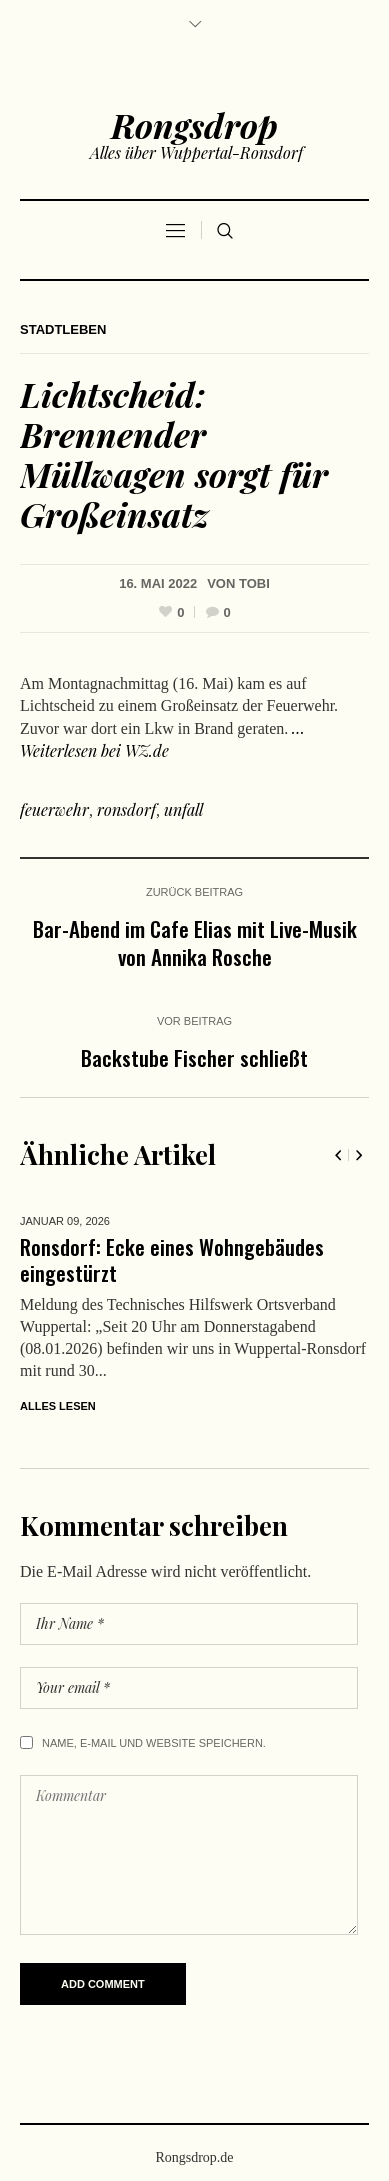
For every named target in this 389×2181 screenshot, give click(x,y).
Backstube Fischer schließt (194, 1057)
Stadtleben (63, 329)
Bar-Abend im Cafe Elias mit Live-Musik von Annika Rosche (195, 942)
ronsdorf (126, 809)
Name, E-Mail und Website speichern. (154, 1743)
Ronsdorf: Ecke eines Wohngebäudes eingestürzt (172, 1259)
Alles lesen (58, 1406)
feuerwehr (54, 809)
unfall (183, 809)
